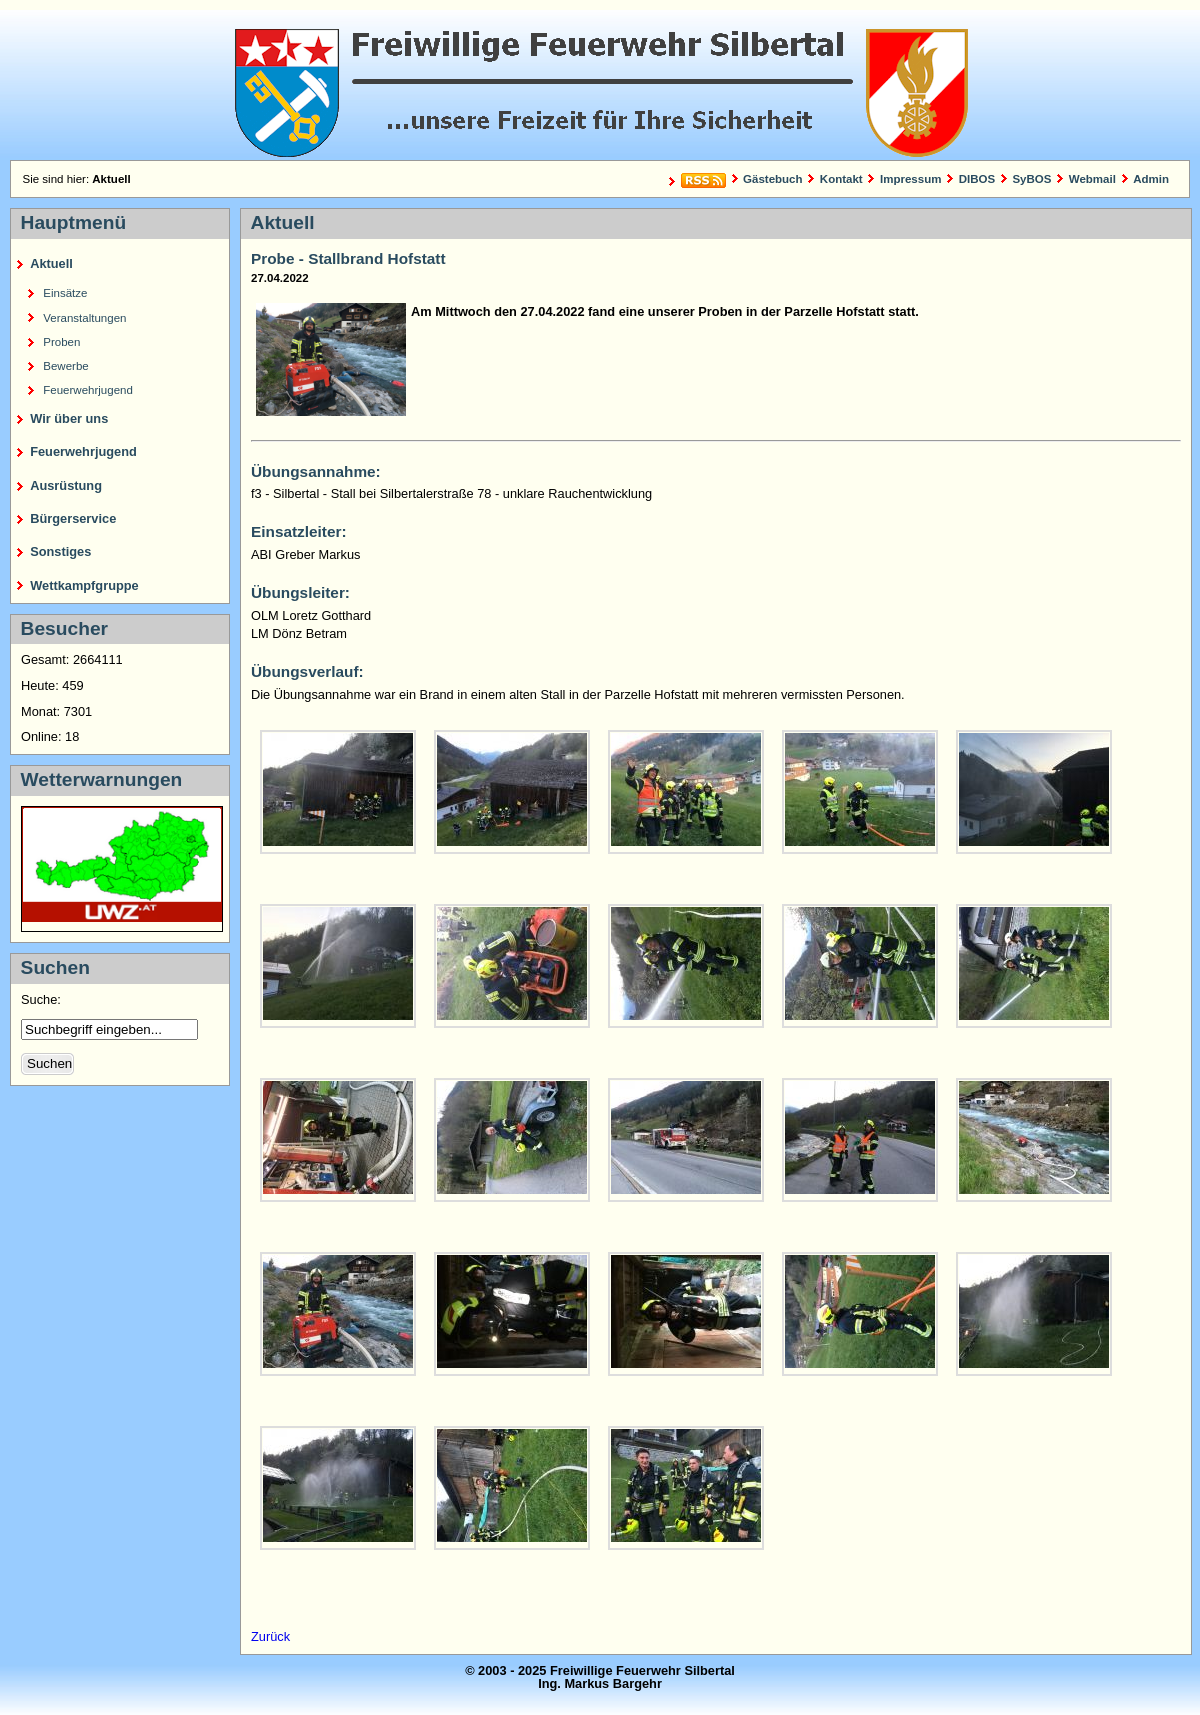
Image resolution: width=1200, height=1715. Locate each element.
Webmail (1092, 179)
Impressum (910, 179)
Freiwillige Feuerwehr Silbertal (600, 85)
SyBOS (1031, 179)
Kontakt (841, 179)
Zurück (270, 1636)
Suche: (42, 999)
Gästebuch (773, 179)
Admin (1151, 179)
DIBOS (977, 179)
